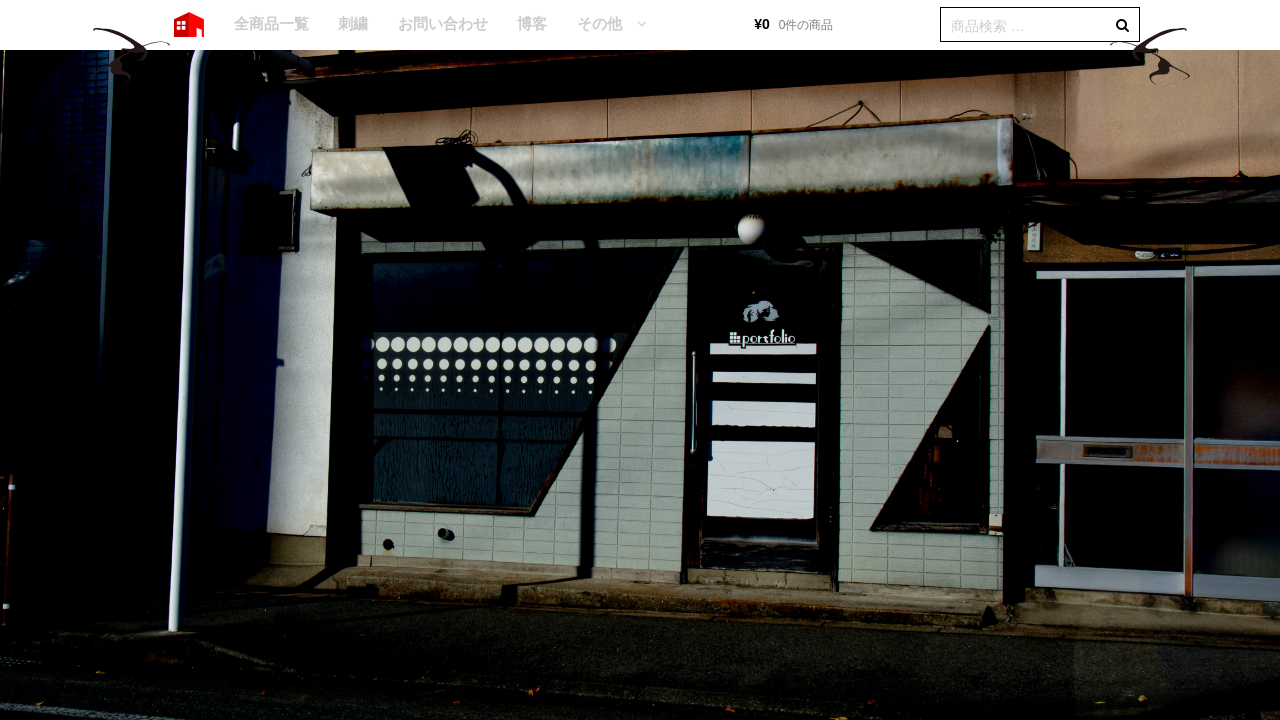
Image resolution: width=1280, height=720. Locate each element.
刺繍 (353, 23)
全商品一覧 (271, 23)
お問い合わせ (443, 23)
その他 (599, 23)
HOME (189, 25)
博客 (532, 23)
